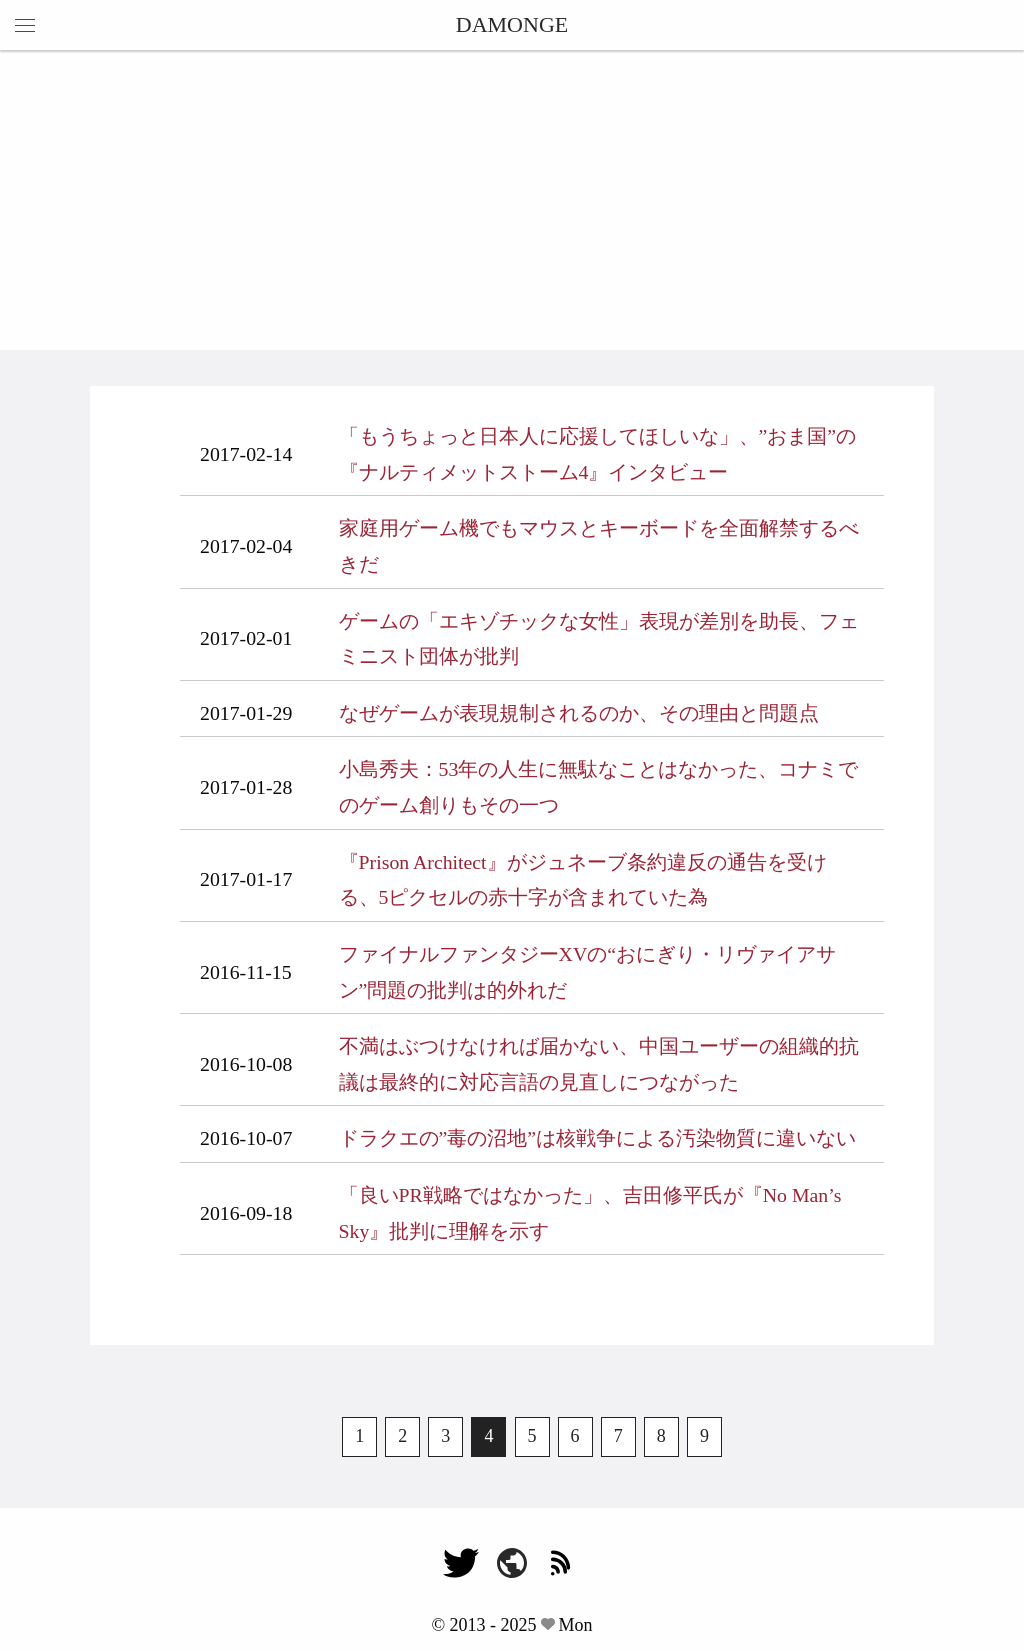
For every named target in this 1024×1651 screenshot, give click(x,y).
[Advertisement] (512, 200)
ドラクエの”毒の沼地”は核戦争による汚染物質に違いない (598, 1138)
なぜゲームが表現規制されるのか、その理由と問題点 (579, 713)
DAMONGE (512, 24)
